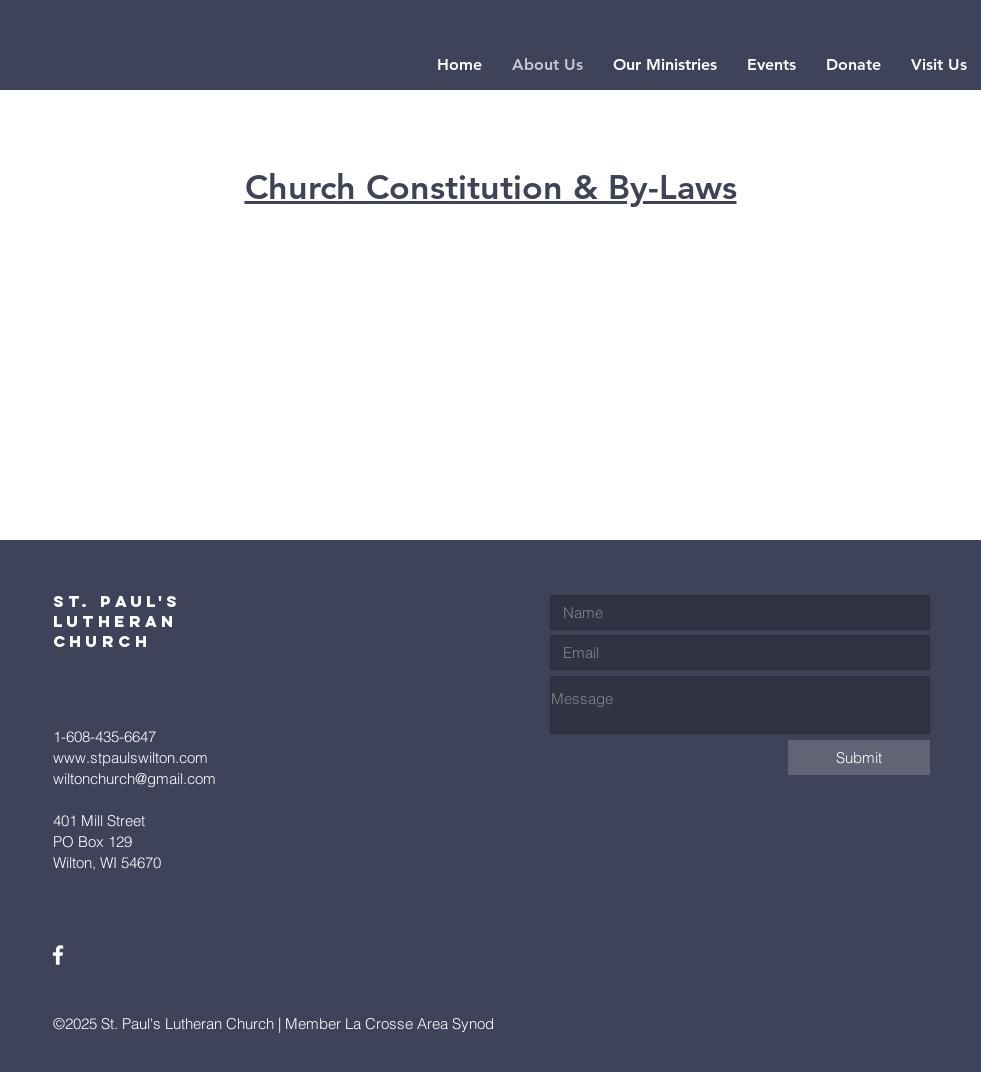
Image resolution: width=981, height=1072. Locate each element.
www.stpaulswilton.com (130, 757)
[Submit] (859, 757)
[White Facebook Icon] (58, 955)
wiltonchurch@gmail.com (134, 778)
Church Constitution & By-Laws (491, 187)
